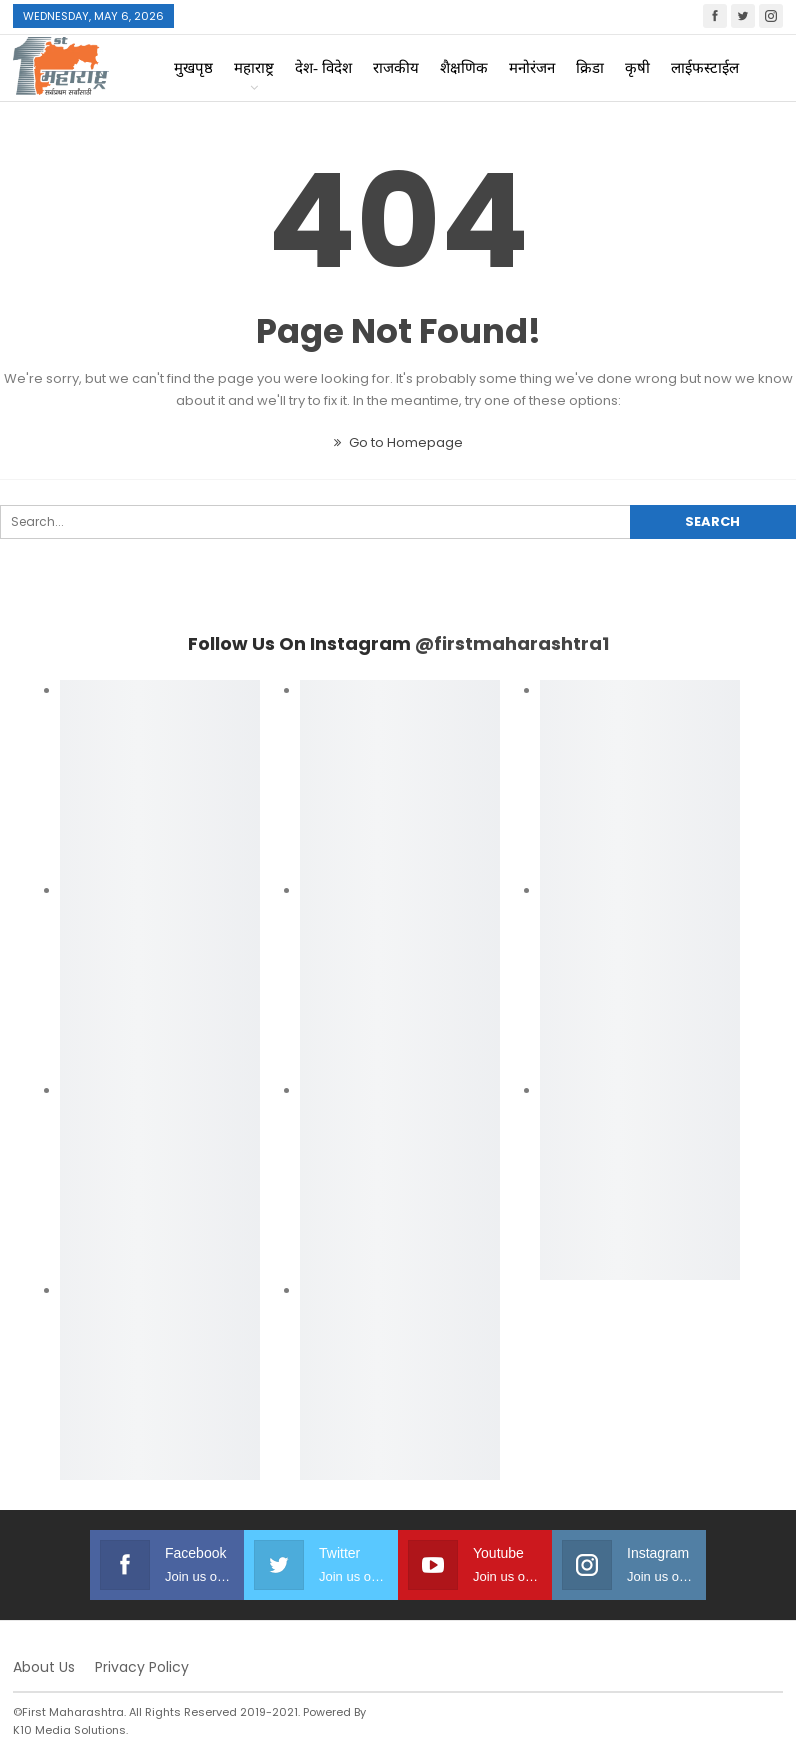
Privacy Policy (142, 1667)
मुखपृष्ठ (193, 68)
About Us (44, 1667)
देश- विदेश (323, 68)
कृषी (637, 68)
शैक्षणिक (464, 68)
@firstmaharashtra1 (512, 643)
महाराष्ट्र (254, 68)
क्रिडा (590, 68)
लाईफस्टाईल (705, 68)
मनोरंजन (532, 68)
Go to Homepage (398, 442)
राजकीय (396, 68)
